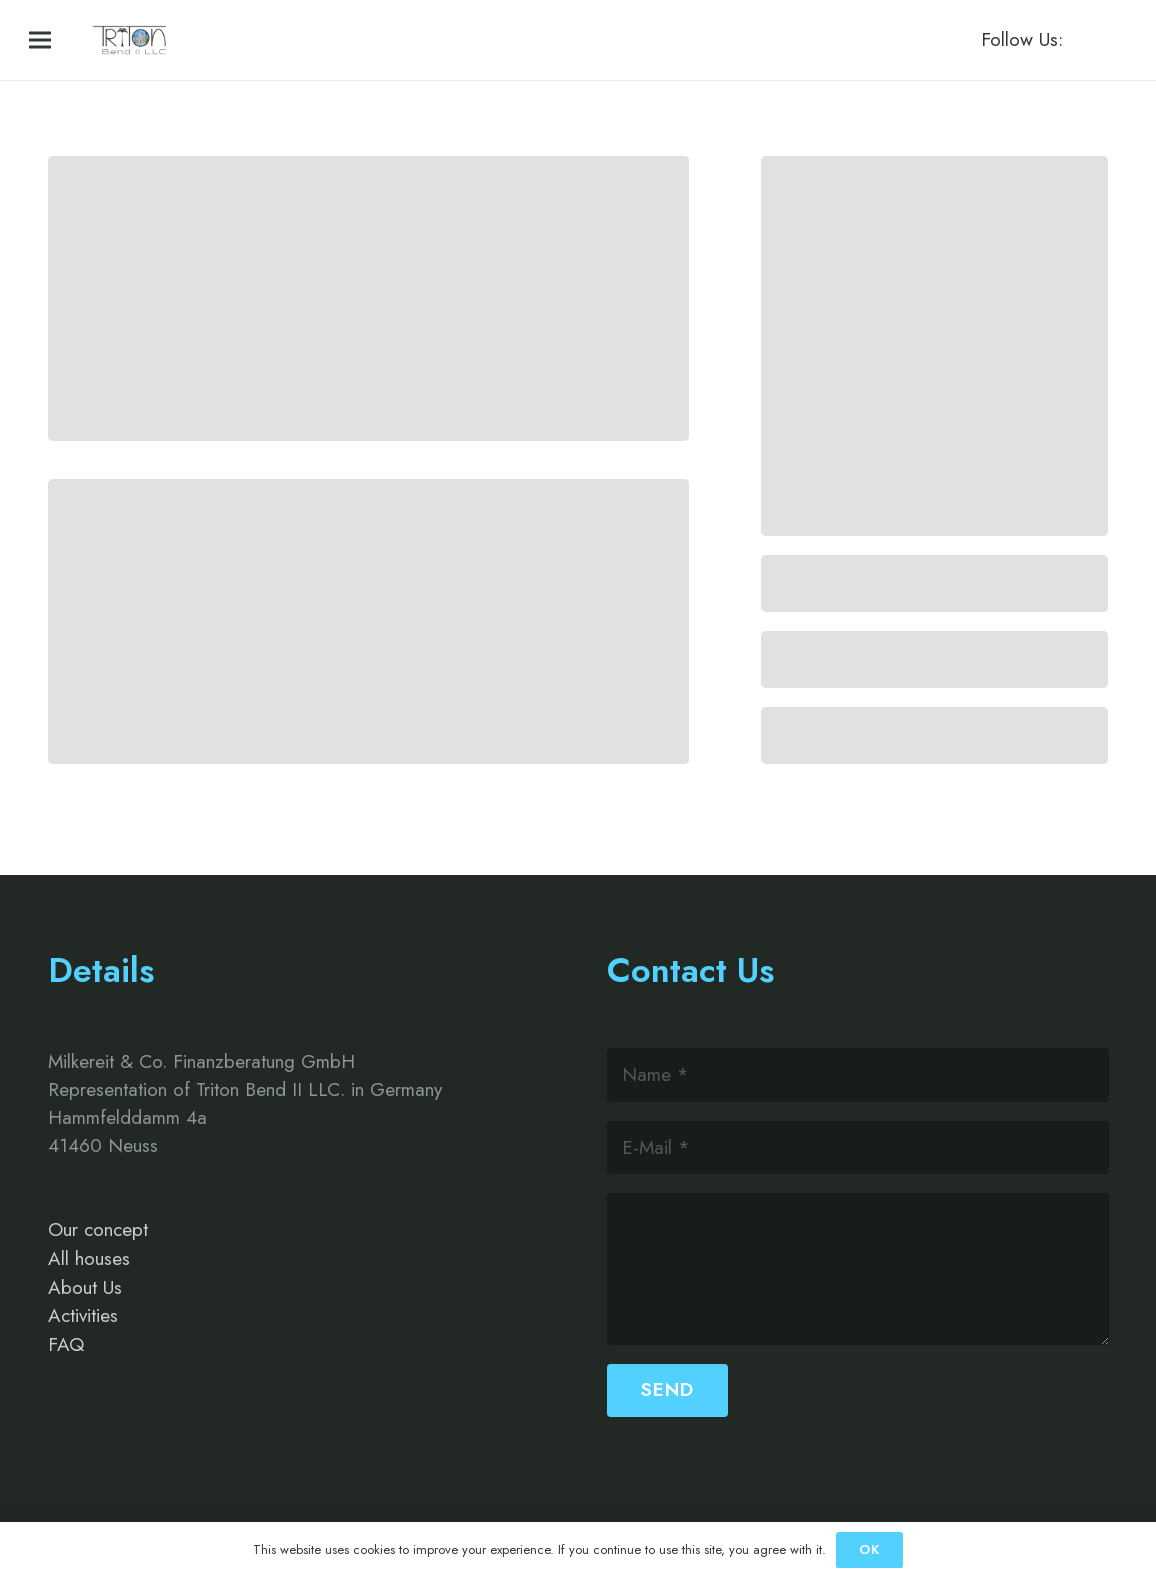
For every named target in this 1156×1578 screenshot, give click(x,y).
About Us (85, 1287)
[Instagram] (1109, 40)
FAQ (66, 1344)
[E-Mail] (858, 1147)
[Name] (858, 1074)
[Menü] (39, 40)
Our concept (98, 1229)
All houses (89, 1258)
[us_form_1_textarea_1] (858, 1269)
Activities (83, 1315)
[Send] (667, 1390)
